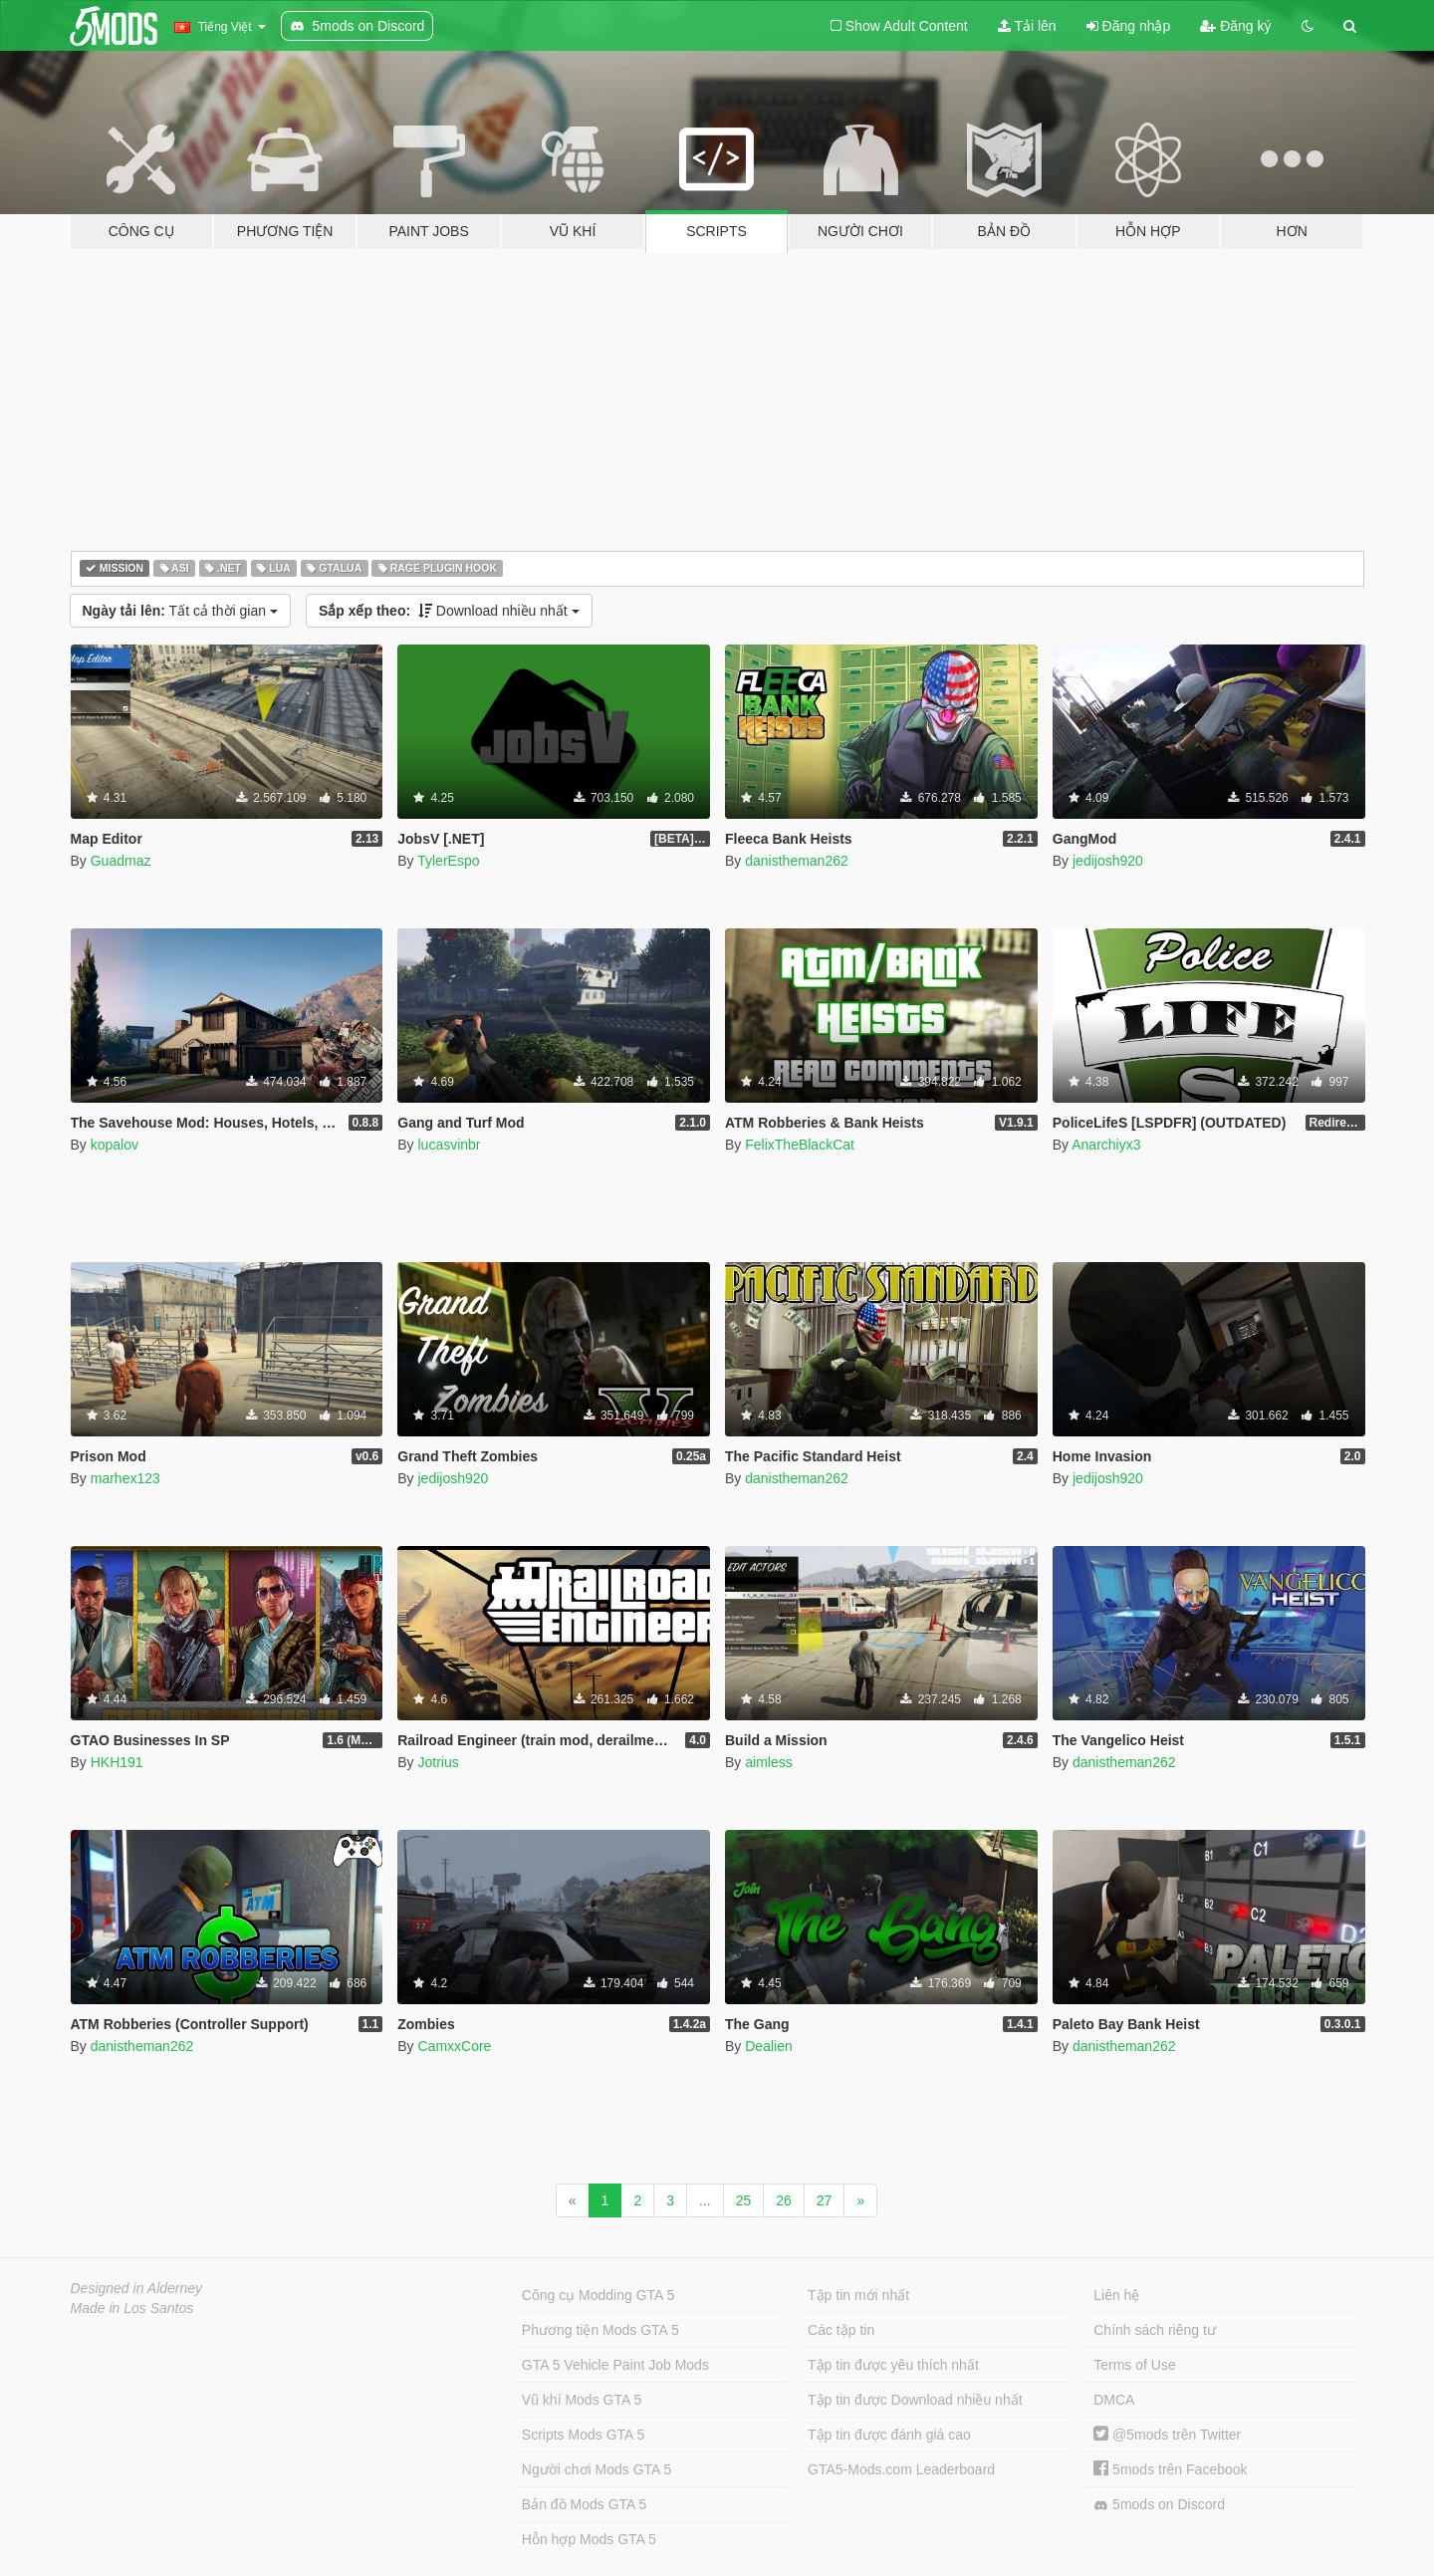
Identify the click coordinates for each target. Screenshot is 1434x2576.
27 (825, 2200)
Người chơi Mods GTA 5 (596, 2469)
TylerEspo (448, 861)
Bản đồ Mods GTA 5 (584, 2504)
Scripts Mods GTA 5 (583, 2435)
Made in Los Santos (132, 2308)
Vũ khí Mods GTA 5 (581, 2400)
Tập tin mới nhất (858, 2295)
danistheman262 (796, 861)
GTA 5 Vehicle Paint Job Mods (615, 2365)
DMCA (1113, 2400)
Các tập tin (841, 2330)
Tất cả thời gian (180, 611)
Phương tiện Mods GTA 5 (600, 2330)
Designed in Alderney (137, 2288)
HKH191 (117, 1762)
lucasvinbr (448, 1145)
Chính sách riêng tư (1154, 2330)
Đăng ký (1235, 26)
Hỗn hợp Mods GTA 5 (589, 2539)
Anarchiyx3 (1106, 1145)
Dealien (768, 2046)
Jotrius (437, 1762)
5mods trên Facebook (1170, 2469)
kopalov (114, 1145)
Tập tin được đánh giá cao (889, 2435)
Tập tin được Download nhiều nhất (915, 2400)
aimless (768, 1762)
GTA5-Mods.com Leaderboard (901, 2469)
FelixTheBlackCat (799, 1145)
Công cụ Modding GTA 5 (598, 2295)
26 (784, 2200)
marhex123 (125, 1478)
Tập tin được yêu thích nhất (893, 2365)
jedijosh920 (1108, 861)
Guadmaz (121, 861)
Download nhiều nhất (449, 611)
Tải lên (1027, 26)
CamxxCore (454, 2046)
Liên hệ (1116, 2295)
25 (744, 2200)
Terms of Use (1134, 2365)
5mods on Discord (1159, 2504)
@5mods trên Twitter (1167, 2435)
